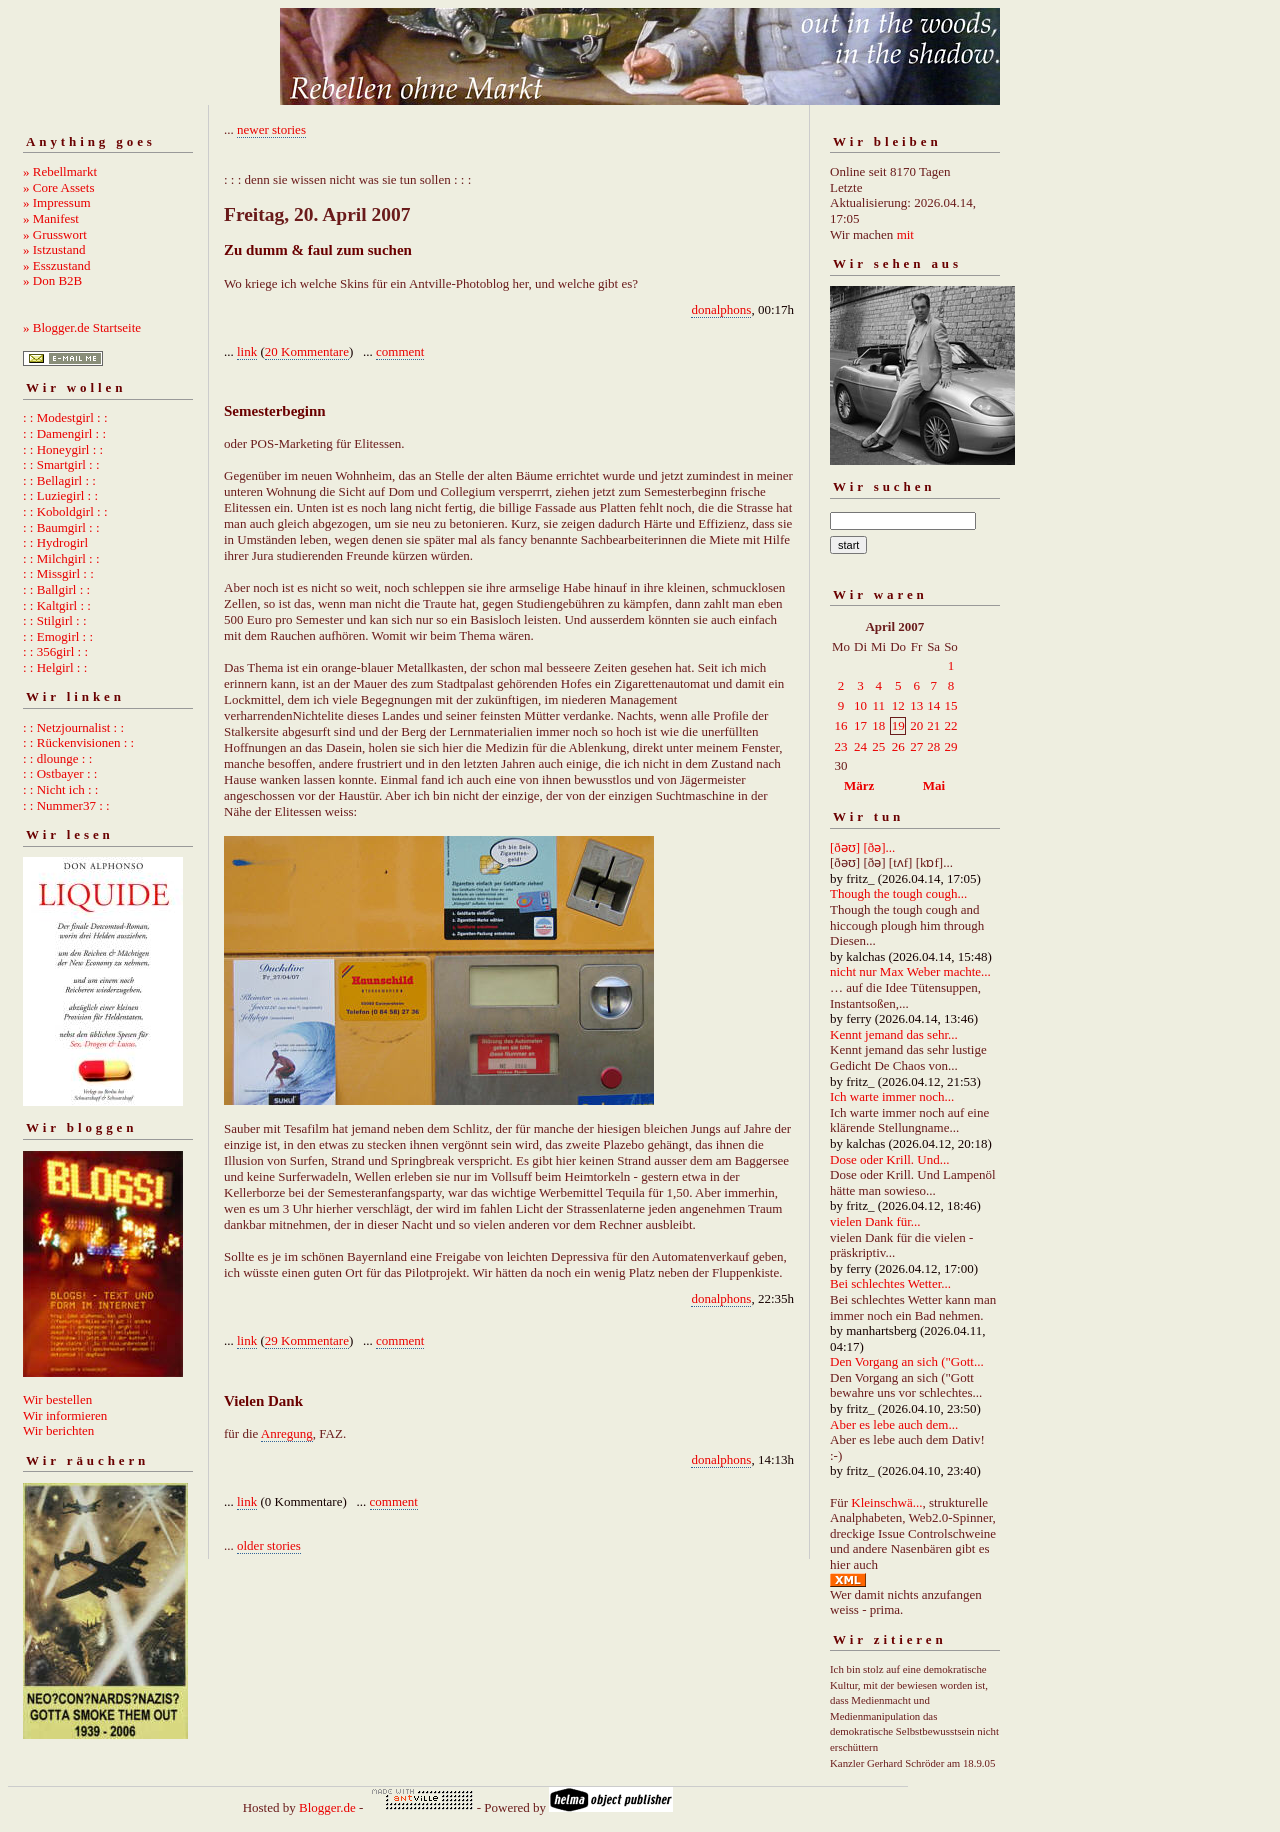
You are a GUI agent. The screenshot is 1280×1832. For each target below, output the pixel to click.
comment (400, 351)
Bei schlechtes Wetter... (890, 1283)
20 (916, 725)
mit (905, 234)
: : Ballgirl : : (56, 589)
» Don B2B (52, 280)
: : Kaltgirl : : (57, 605)
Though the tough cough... (898, 893)
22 (950, 725)
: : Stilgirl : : (55, 620)
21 (933, 725)
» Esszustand (57, 265)
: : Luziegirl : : (60, 495)
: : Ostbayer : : (60, 773)
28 (933, 746)
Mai (934, 785)
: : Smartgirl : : (61, 464)
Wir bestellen (57, 1399)
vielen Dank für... (875, 1221)
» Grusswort (55, 234)
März (859, 785)
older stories (269, 1545)
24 (860, 746)
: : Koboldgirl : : (65, 511)
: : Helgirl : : (55, 667)
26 (898, 746)
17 (860, 725)
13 (916, 705)
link (247, 351)
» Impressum (57, 202)
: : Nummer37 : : (66, 805)
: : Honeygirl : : (63, 449)
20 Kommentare (307, 351)
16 (841, 725)
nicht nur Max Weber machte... (910, 971)
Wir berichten (58, 1430)
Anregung (287, 1433)
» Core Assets (59, 187)
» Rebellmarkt (60, 171)
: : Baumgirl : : (61, 527)
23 (841, 746)
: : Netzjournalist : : (73, 727)
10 (860, 705)
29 (950, 746)
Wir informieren (65, 1415)
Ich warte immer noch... (892, 1096)
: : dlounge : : (57, 758)
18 (878, 725)
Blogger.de (327, 1807)
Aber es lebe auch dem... (894, 1424)
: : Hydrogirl (55, 542)
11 (878, 705)
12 (898, 705)
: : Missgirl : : (58, 573)
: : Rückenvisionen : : (78, 742)
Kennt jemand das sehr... (894, 1034)
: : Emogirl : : (58, 636)
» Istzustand (54, 249)
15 (950, 705)
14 (933, 705)
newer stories (271, 129)
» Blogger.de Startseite (82, 327)
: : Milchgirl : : (61, 558)
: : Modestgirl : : (65, 417)
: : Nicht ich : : (60, 789)
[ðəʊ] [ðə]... (862, 847)
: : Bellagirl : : (59, 480)
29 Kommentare (307, 1340)
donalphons (721, 309)
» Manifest (51, 218)
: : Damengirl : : (64, 433)
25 (878, 746)
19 (898, 725)
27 (916, 746)
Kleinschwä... (886, 1502)
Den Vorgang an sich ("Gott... (907, 1361)
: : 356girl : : (55, 651)
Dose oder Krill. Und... (890, 1159)
